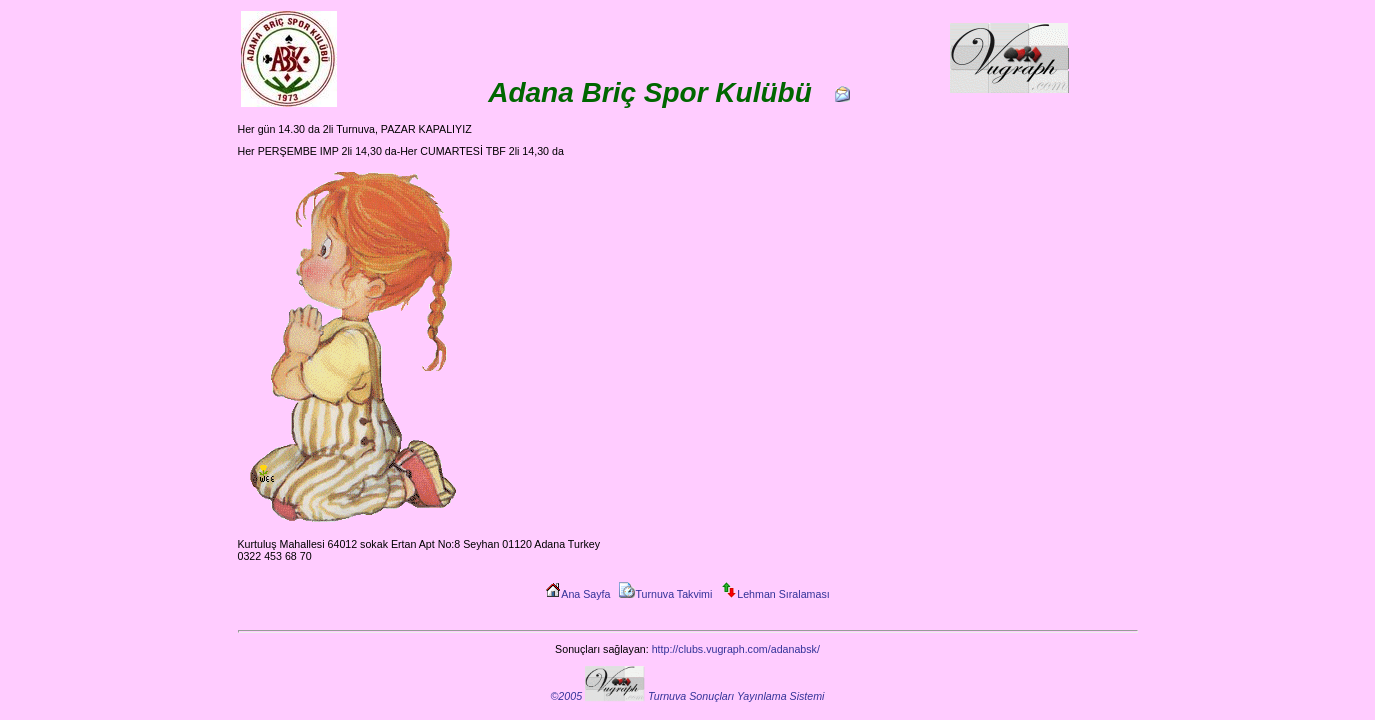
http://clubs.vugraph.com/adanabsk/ (736, 649)
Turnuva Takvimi (665, 594)
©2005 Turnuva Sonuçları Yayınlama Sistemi (688, 696)
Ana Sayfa (577, 594)
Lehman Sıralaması (775, 594)
